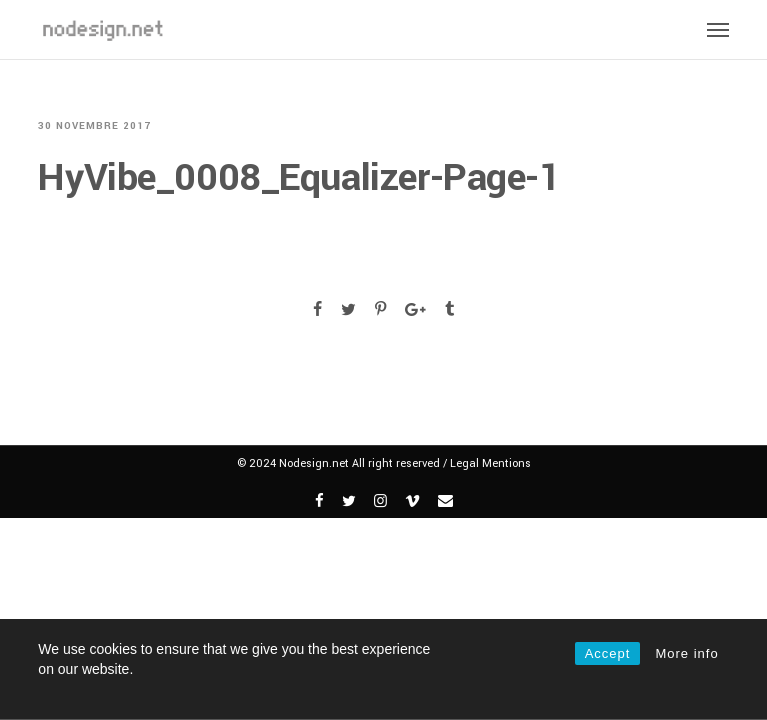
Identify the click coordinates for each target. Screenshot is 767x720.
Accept (608, 653)
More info (686, 653)
